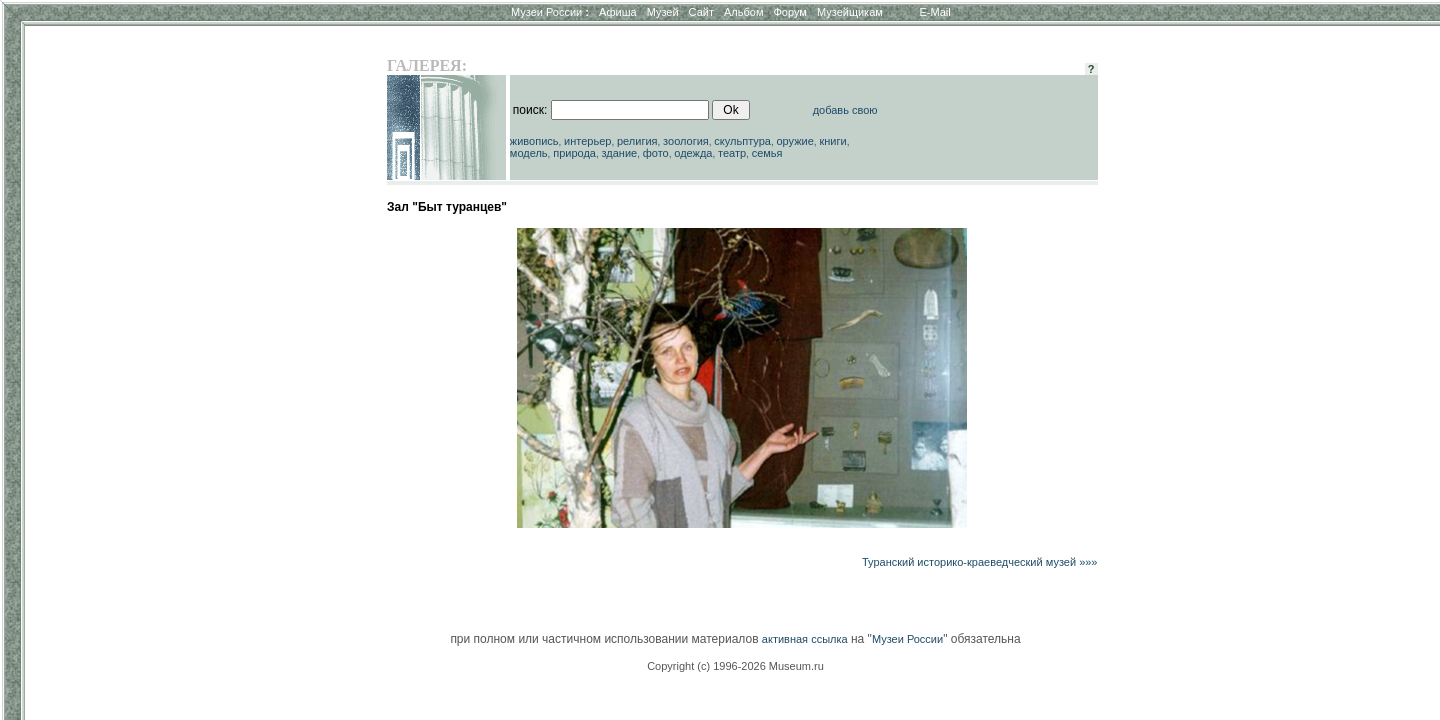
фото (656, 153)
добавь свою (845, 110)
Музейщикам (850, 12)
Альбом (743, 12)
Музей (663, 12)
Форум (789, 12)
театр (732, 153)
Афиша (618, 12)
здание (619, 153)
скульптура (742, 141)
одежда (693, 153)
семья (767, 153)
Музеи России (550, 12)
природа (574, 153)
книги (832, 141)
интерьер (587, 141)
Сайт (701, 12)
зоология (686, 141)
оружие (795, 141)
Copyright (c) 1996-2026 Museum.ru (735, 666)
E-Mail (935, 12)
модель (529, 153)
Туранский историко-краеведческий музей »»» (980, 562)
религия (637, 141)
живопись (534, 141)
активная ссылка (805, 639)
